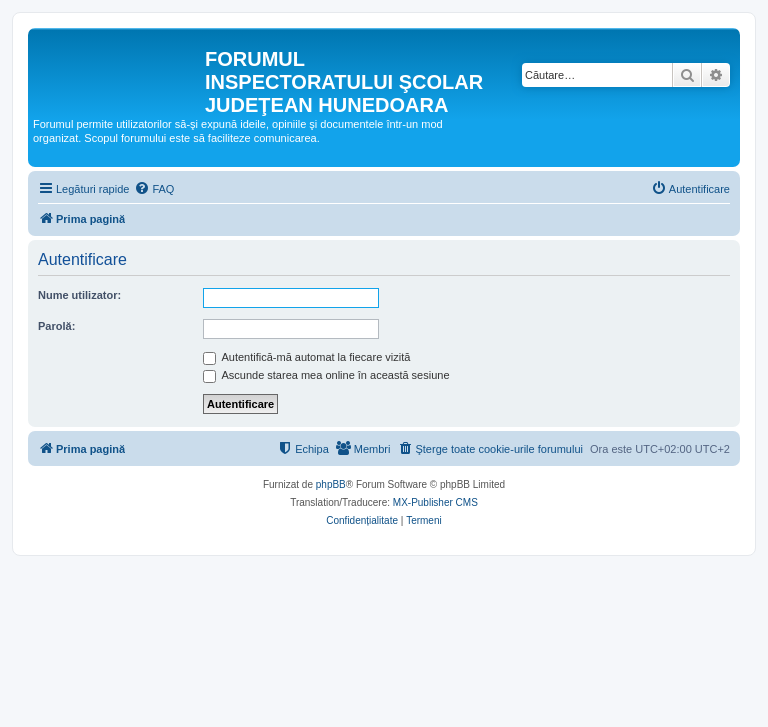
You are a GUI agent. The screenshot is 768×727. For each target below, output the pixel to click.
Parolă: (56, 326)
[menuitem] (154, 189)
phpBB (331, 484)
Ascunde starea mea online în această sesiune (326, 375)
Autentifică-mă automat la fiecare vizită (306, 357)
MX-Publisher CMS (435, 502)
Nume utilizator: (79, 295)
